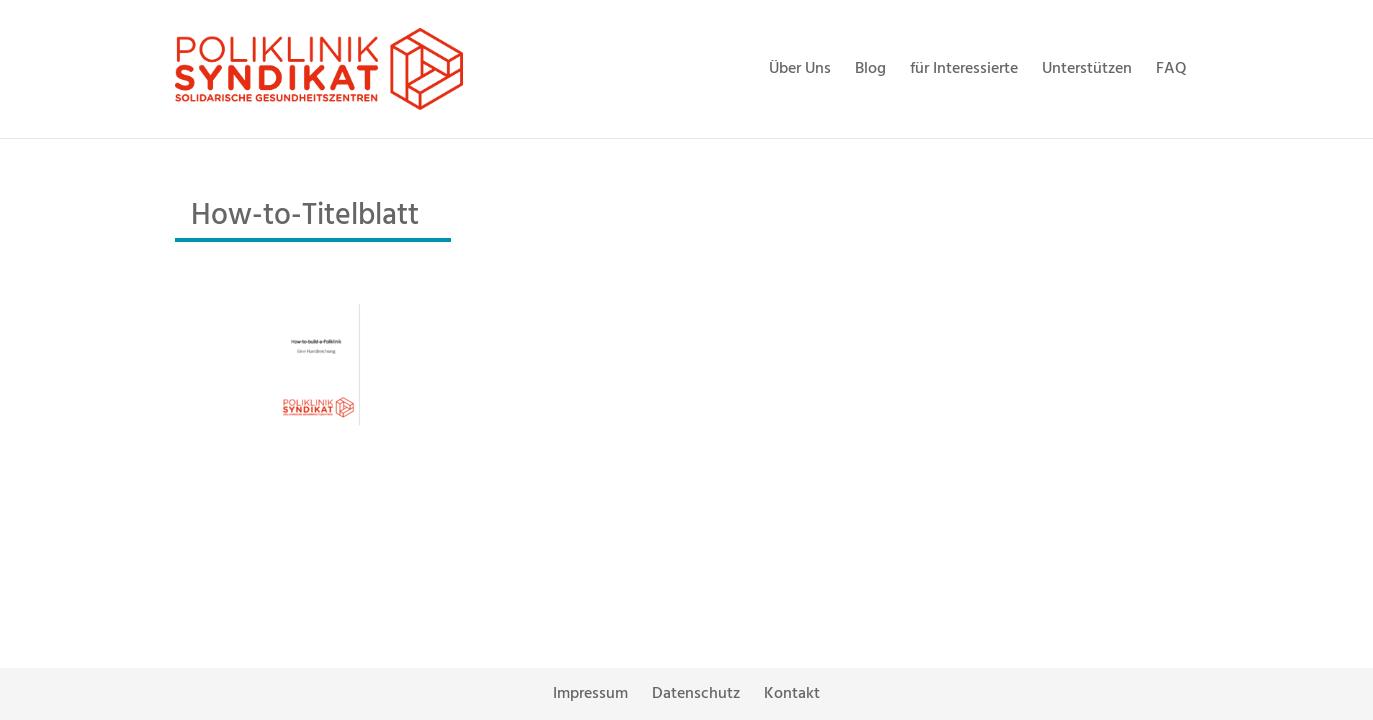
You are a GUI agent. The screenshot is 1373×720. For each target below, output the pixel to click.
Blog (870, 69)
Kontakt (792, 694)
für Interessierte (964, 69)
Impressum (590, 694)
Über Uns (800, 69)
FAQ (1171, 69)
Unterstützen (1087, 69)
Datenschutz (696, 694)
